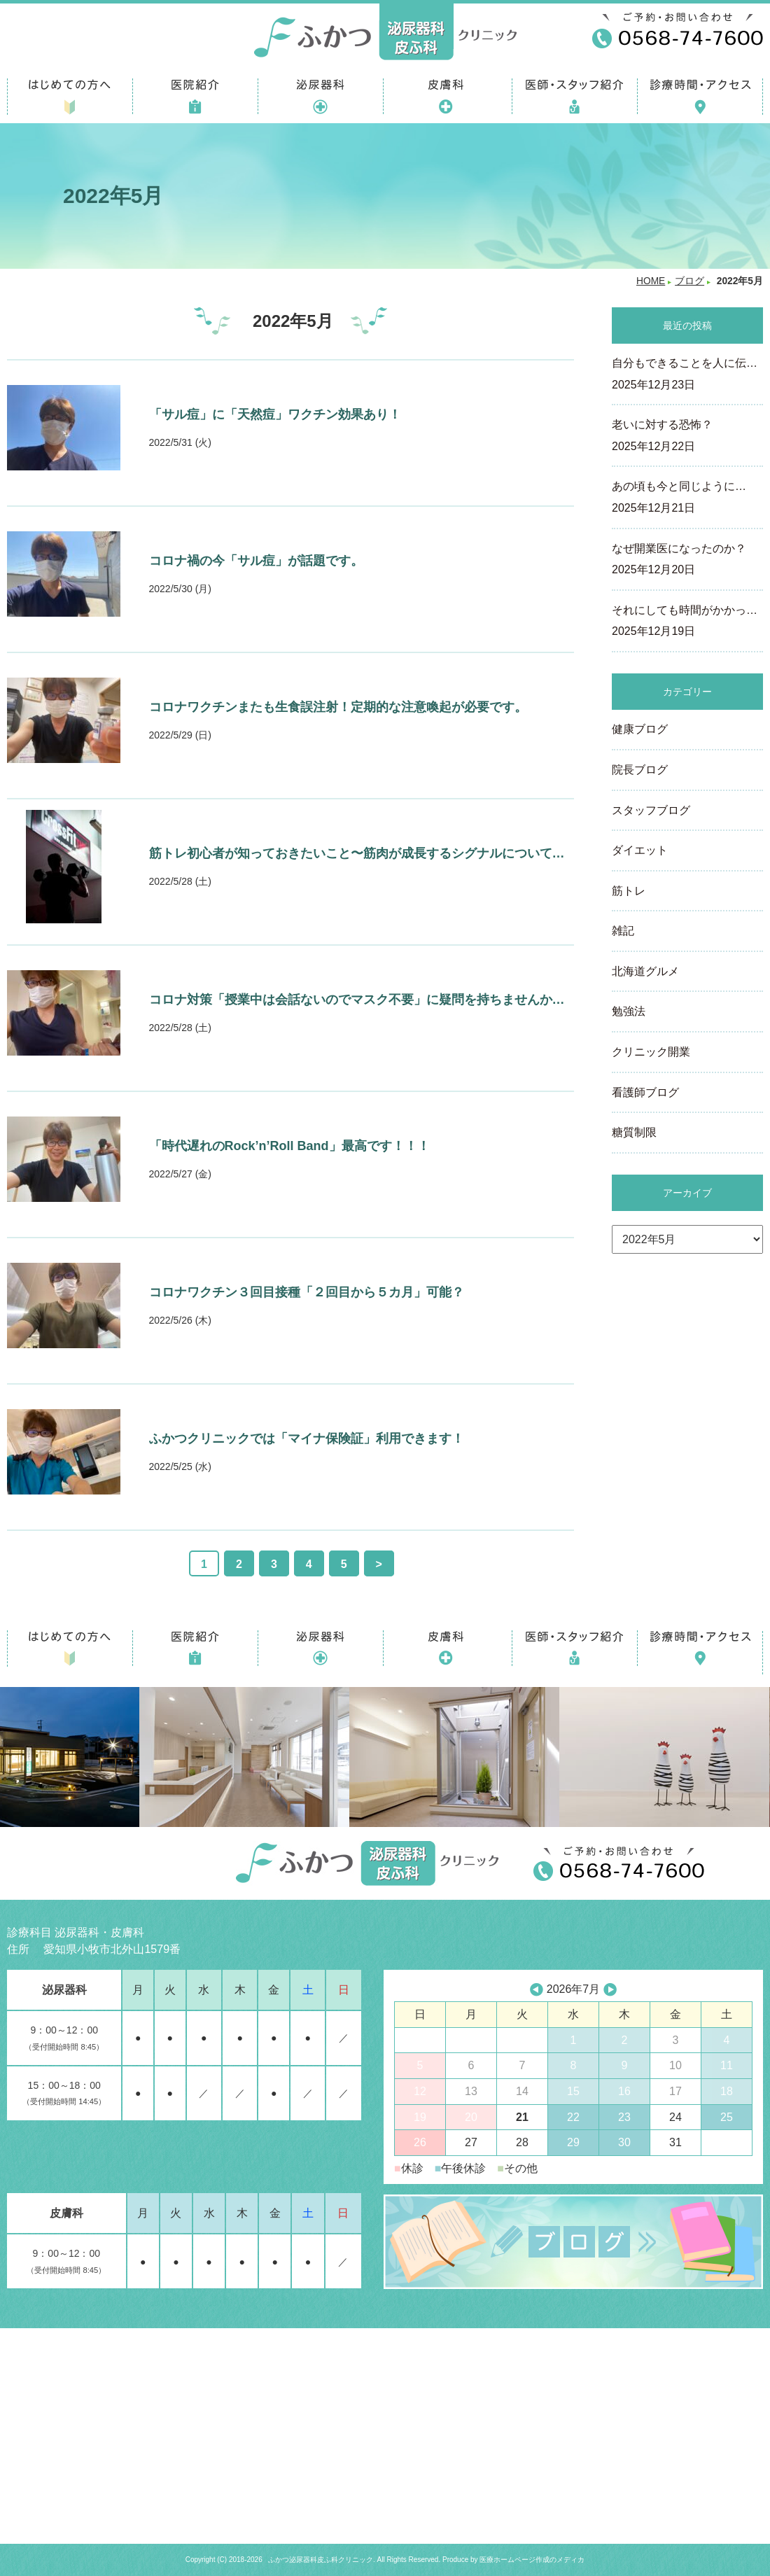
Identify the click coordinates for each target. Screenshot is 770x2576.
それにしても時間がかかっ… (687, 622)
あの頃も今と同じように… (687, 498)
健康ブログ (640, 729)
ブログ (689, 281)
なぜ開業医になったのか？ (687, 560)
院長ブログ (640, 770)
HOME (650, 281)
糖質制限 (634, 1132)
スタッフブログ (651, 810)
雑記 (623, 931)
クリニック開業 (651, 1052)
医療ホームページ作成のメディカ (531, 2559)
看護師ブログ (645, 1092)
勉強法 (628, 1011)
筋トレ (628, 891)
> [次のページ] (379, 1564)
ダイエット (640, 850)
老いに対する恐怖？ (687, 437)
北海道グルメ (645, 971)
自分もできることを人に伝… (687, 375)
